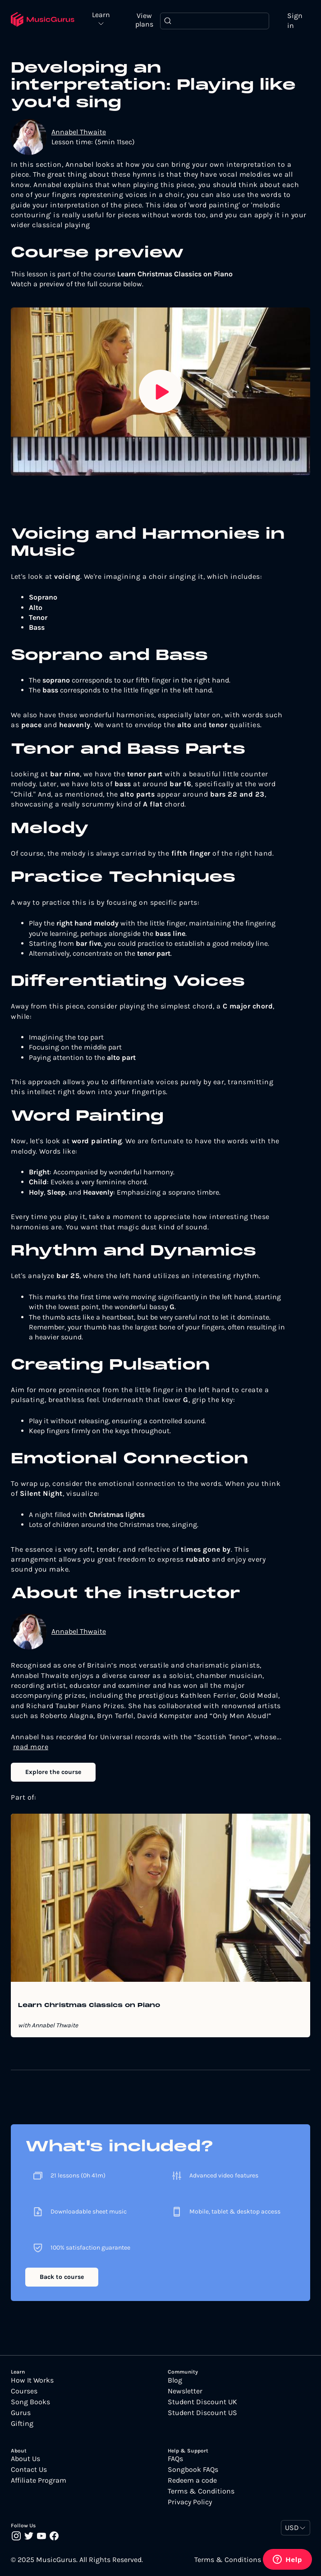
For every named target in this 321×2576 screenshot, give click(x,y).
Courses (24, 2391)
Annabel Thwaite (78, 132)
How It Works (32, 2380)
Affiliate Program (38, 2480)
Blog (175, 2380)
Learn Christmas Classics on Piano (89, 2006)
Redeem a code (192, 2480)
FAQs (175, 2458)
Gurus (21, 2412)
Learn (102, 15)
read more (31, 1746)
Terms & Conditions (201, 2491)
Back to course (62, 2277)
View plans (145, 19)
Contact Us (29, 2469)
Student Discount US (202, 2412)
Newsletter (185, 2391)
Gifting (22, 2423)
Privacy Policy (190, 2502)
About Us (25, 2458)
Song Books (30, 2402)
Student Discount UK (202, 2402)
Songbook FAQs (193, 2469)
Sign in (295, 20)
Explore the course (53, 1772)
